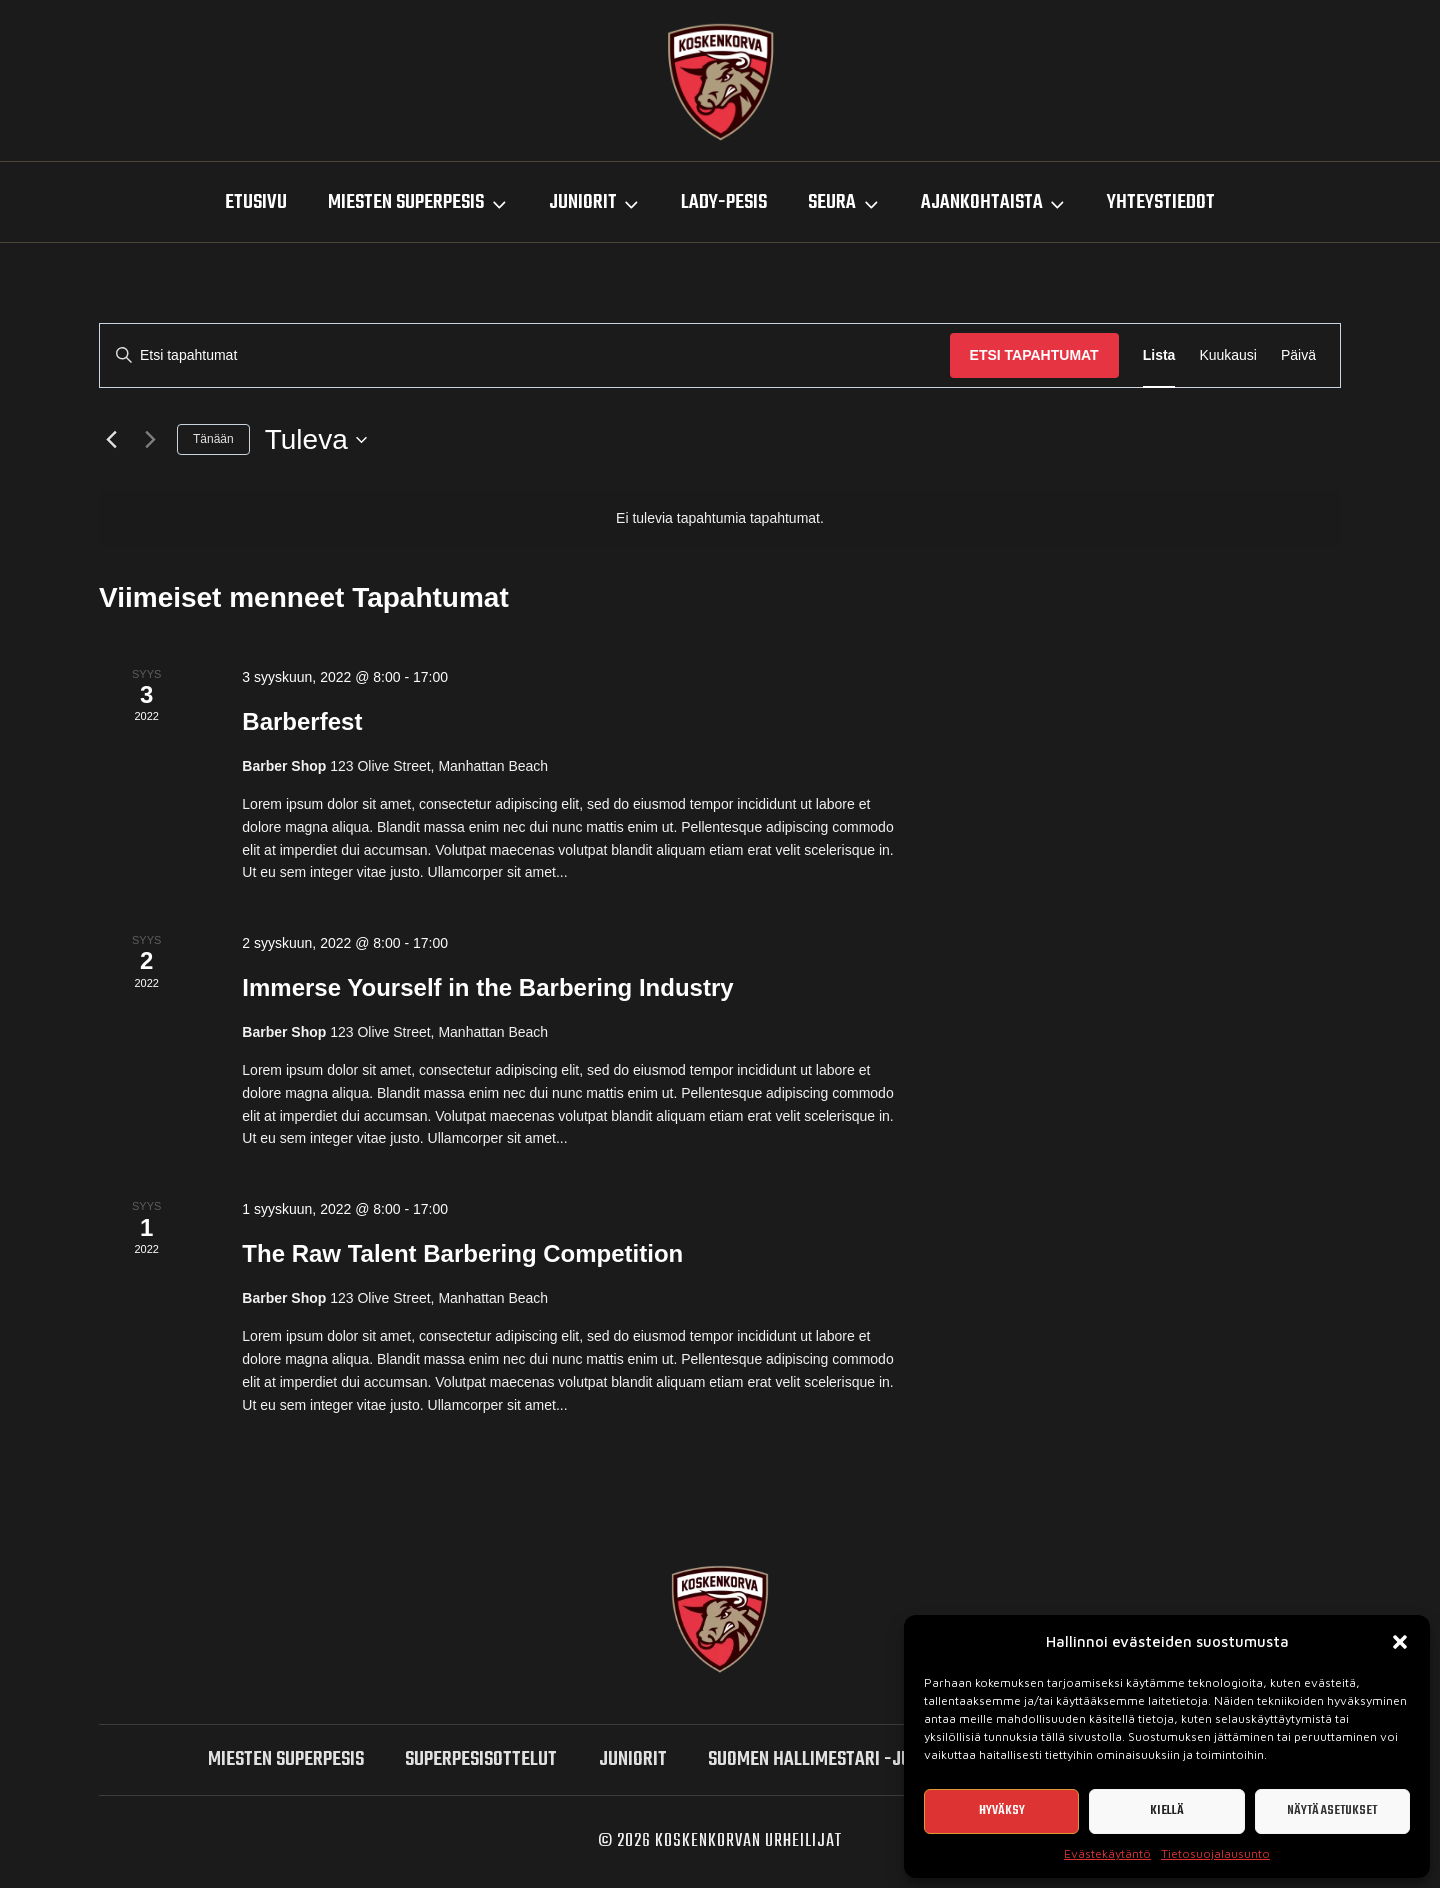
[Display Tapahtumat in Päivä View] (1298, 355)
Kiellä (1167, 1810)
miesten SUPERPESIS (286, 1759)
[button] (1400, 1642)
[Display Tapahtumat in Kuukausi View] (1228, 355)
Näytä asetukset (1332, 1810)
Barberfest (302, 721)
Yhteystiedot (1161, 202)
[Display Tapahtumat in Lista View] (1159, 355)
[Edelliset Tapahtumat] (111, 440)
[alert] (720, 518)
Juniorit (633, 1759)
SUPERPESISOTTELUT (481, 1759)
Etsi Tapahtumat (1034, 355)
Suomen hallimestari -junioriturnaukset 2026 (898, 1759)
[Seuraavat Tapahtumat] (150, 440)
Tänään (213, 439)
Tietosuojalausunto (1215, 1853)
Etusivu (256, 202)
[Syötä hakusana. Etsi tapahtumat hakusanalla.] (525, 355)
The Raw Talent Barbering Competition (462, 1253)
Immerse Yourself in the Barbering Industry (487, 987)
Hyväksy (1002, 1810)
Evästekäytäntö (1107, 1853)
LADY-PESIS (724, 202)
